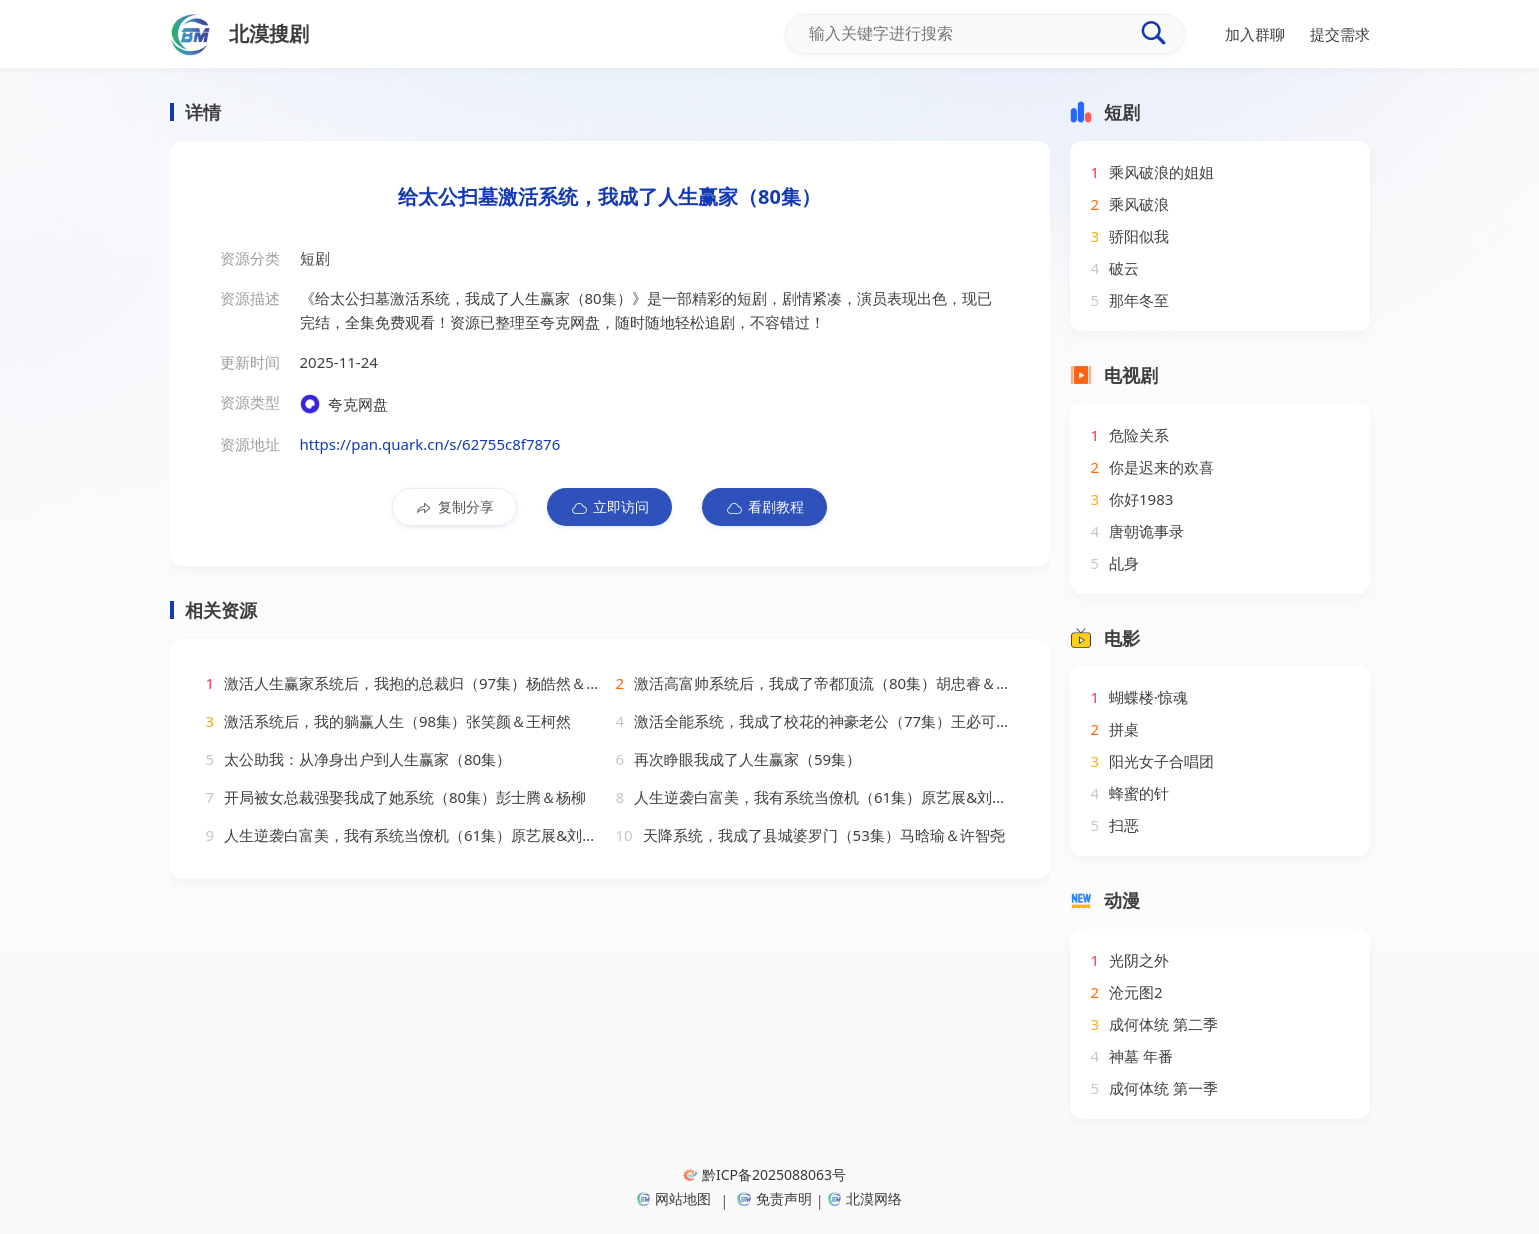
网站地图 (674, 1198)
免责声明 (774, 1198)
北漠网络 (865, 1198)
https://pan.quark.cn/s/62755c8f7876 (430, 444)
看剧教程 (764, 507)
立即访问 (609, 507)
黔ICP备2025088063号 (764, 1174)
